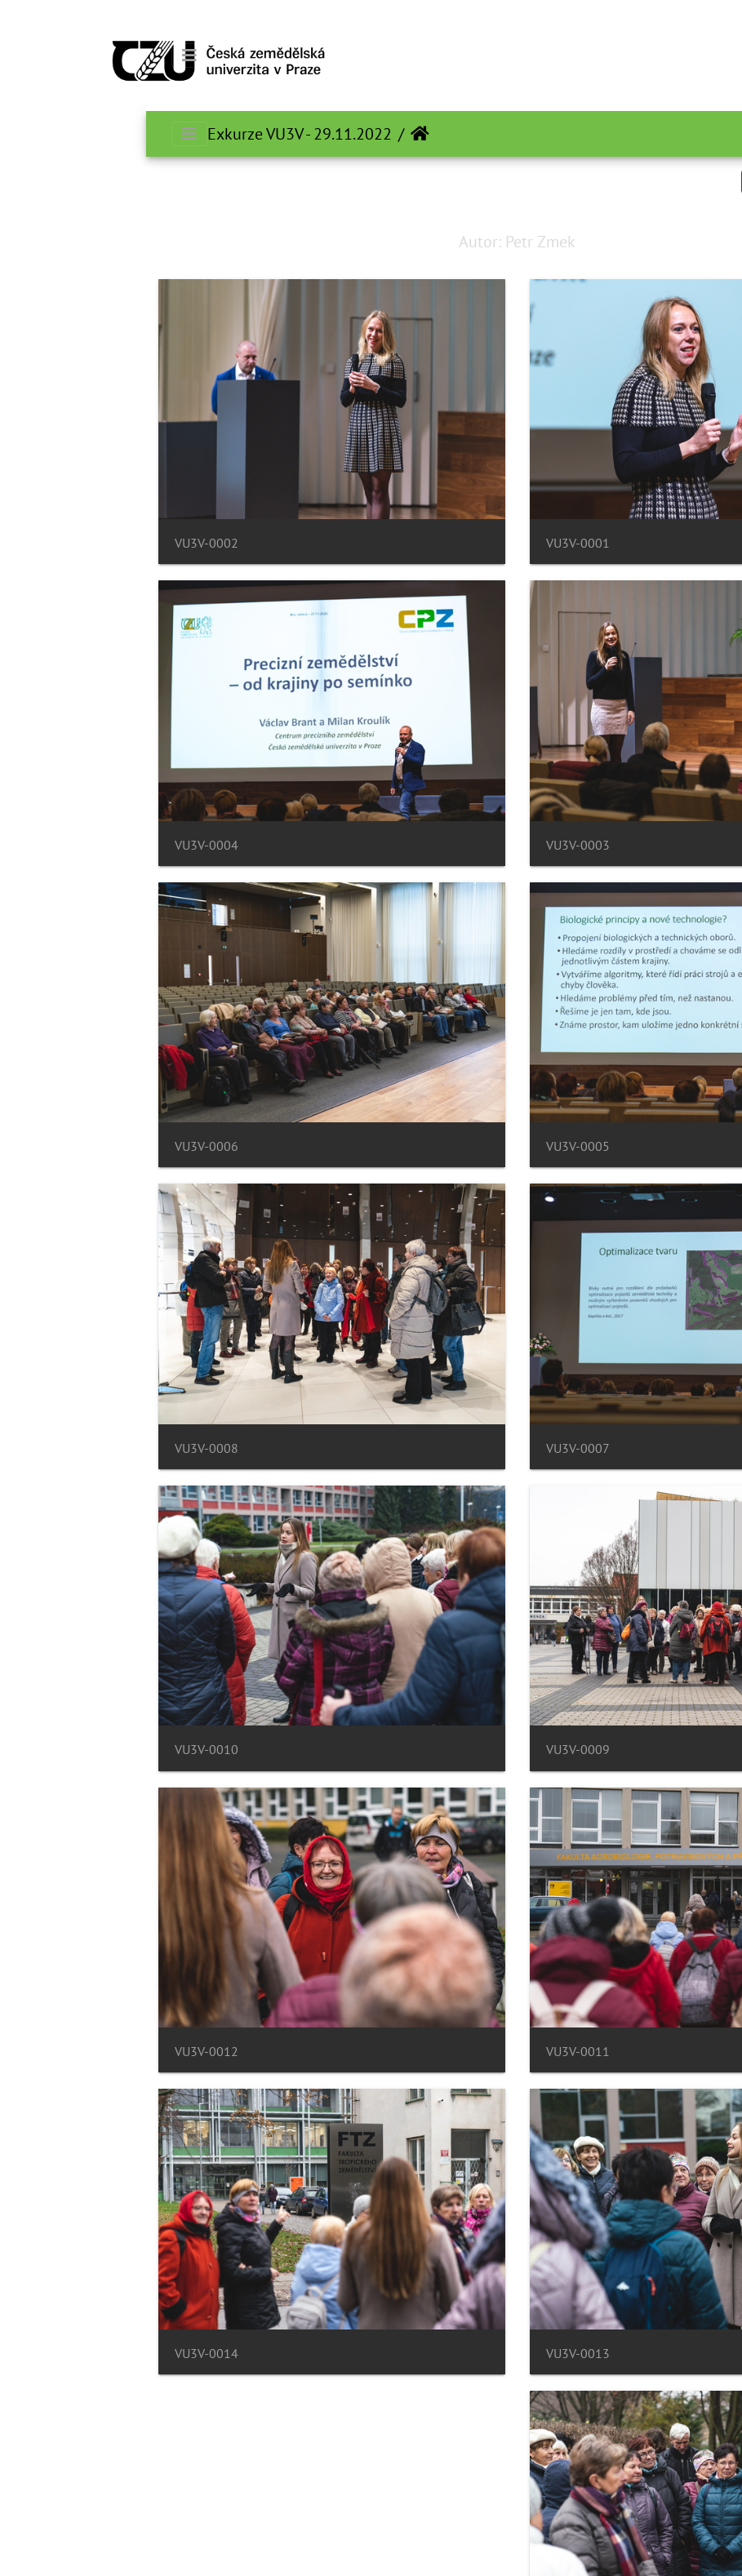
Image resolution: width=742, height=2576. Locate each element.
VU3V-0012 (60, 2051)
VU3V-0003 (432, 845)
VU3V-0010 (60, 1749)
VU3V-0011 (432, 2051)
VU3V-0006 (60, 1146)
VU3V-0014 (60, 2353)
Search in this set (656, 181)
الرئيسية (273, 134)
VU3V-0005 (432, 1146)
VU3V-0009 (432, 1749)
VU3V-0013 (432, 2353)
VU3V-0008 (60, 1448)
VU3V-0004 (60, 845)
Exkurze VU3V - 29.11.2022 (153, 133)
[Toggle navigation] (43, 55)
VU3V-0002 (60, 543)
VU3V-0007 (432, 1448)
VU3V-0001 (432, 543)
